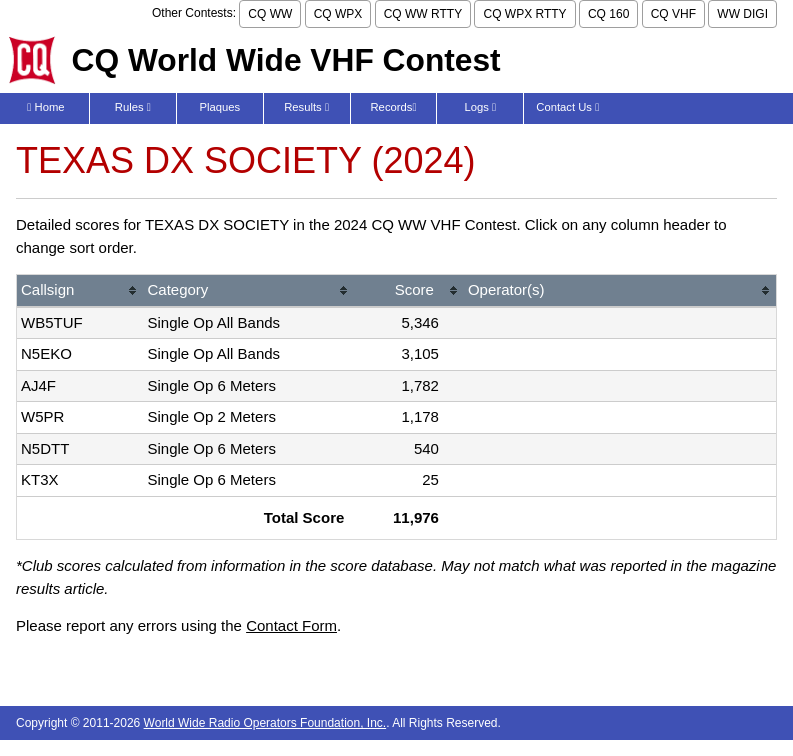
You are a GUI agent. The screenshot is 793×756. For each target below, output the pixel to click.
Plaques (219, 107)
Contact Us (567, 107)
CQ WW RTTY (423, 14)
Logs (481, 107)
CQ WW (270, 14)
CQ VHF (673, 14)
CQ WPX (338, 14)
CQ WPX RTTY (524, 14)
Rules (133, 107)
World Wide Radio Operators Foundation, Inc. (265, 723)
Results (306, 107)
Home (45, 107)
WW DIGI (742, 14)
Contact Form (291, 625)
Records (394, 107)
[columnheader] (80, 291)
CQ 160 (608, 14)
